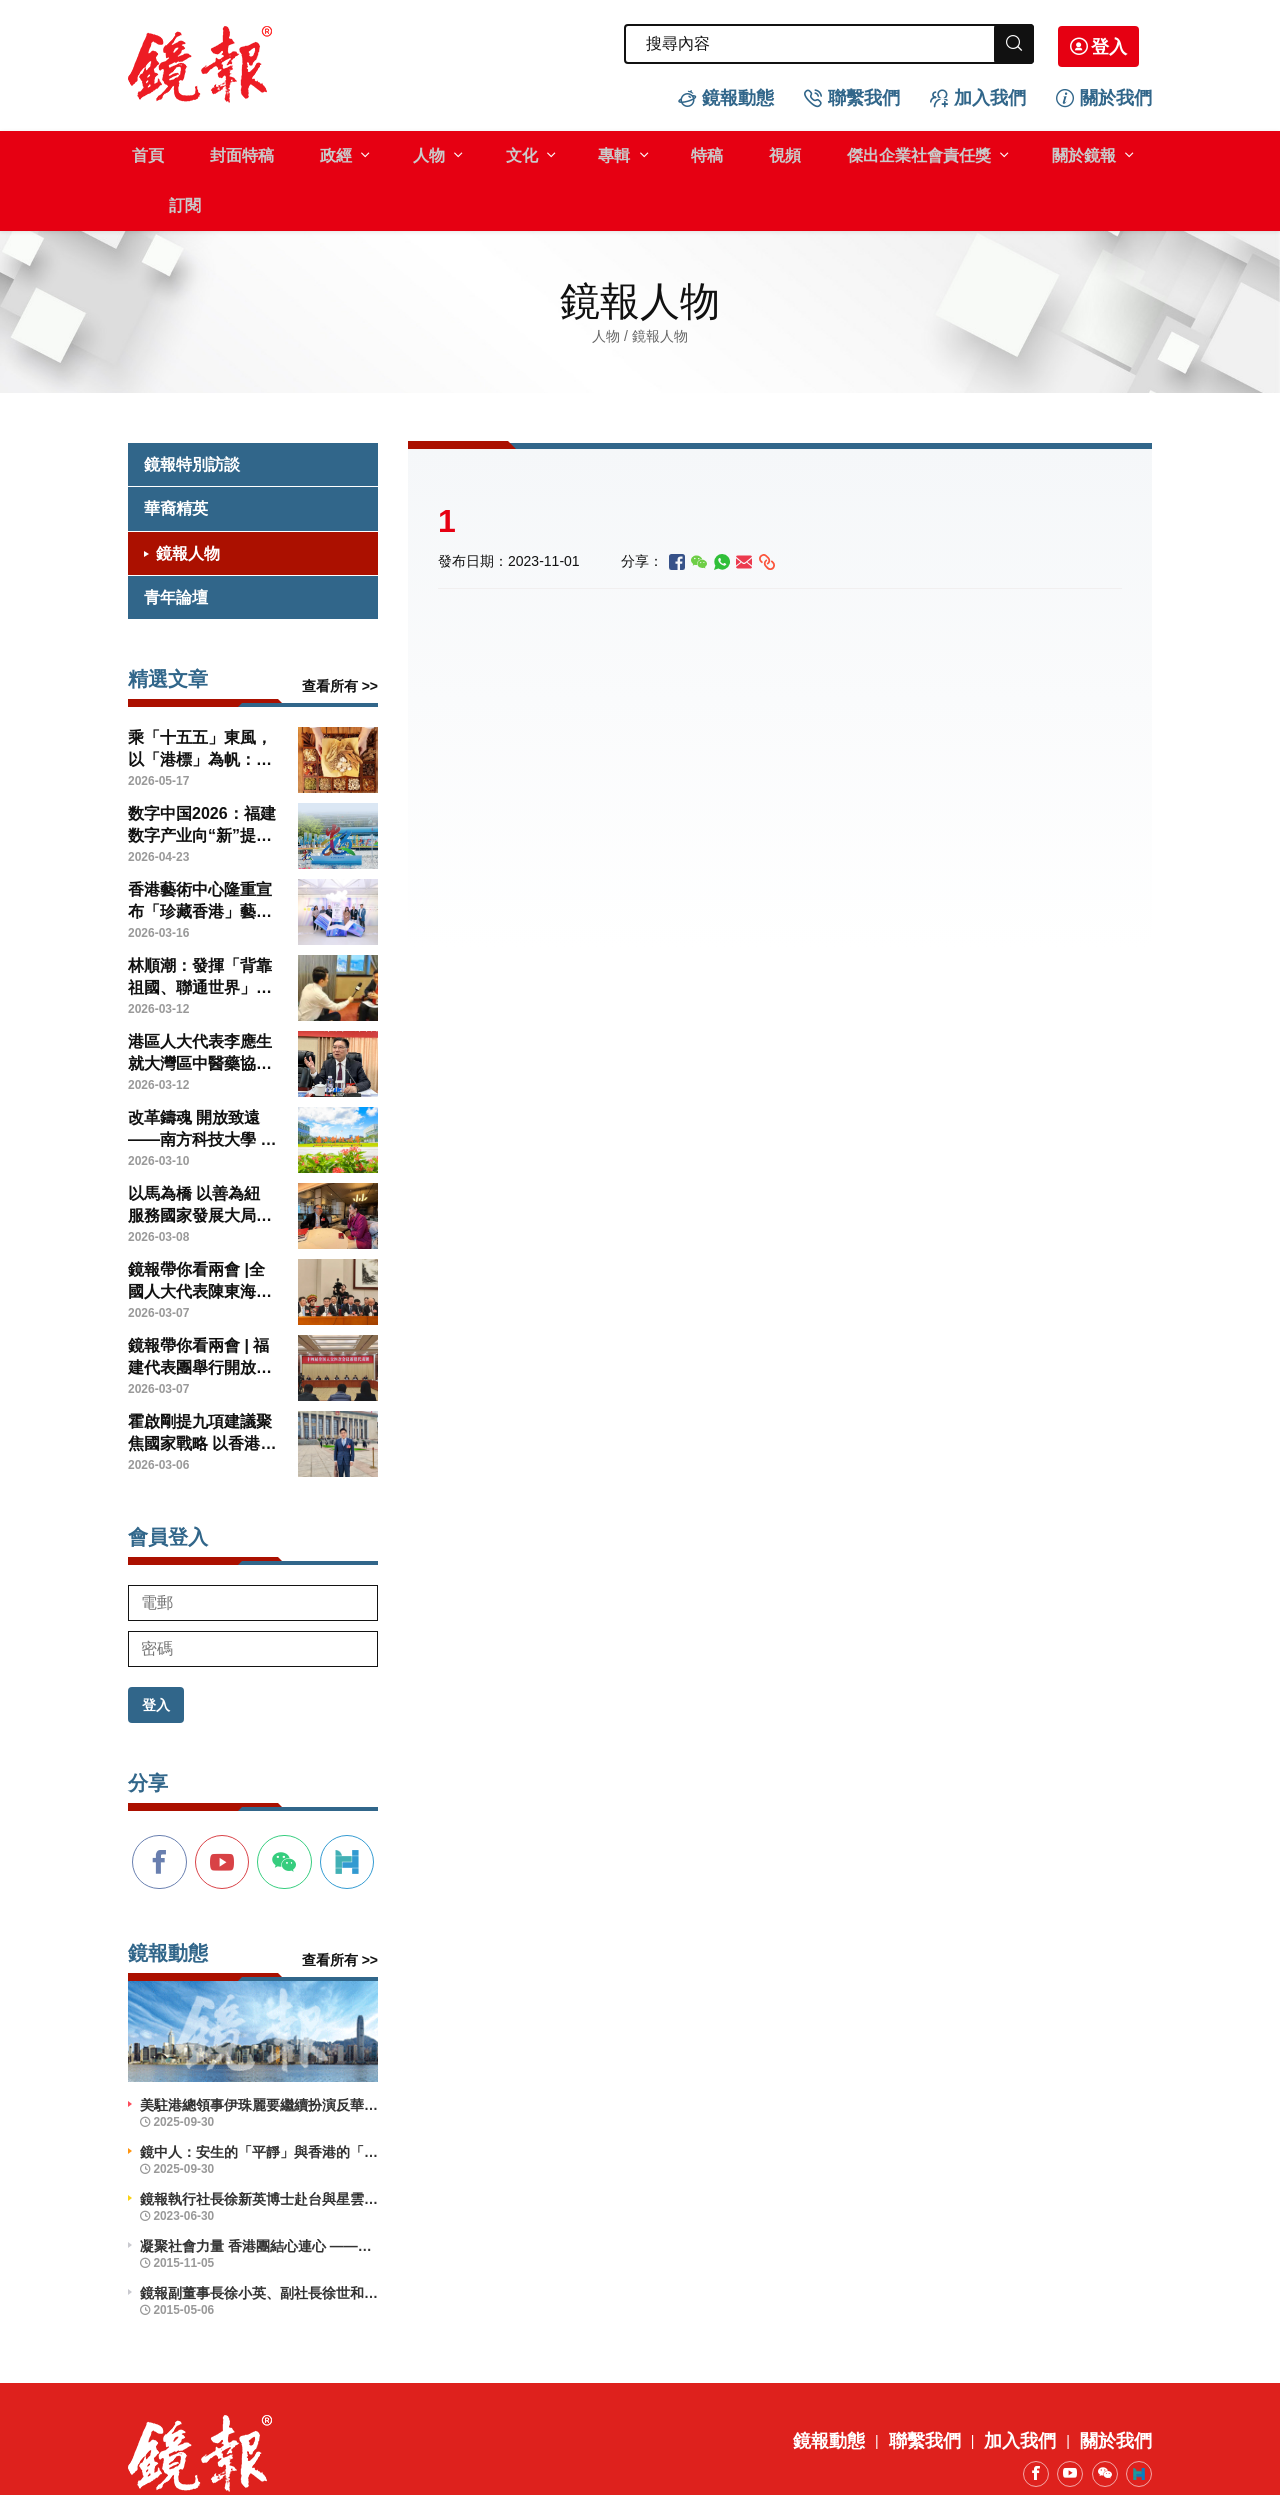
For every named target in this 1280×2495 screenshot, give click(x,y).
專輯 (566, 153)
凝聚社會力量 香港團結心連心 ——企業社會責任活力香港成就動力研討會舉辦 (259, 2194)
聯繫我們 (864, 96)
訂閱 (1100, 153)
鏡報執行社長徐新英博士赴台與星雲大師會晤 (259, 2147)
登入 (1122, 45)
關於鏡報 (1000, 153)
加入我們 (990, 96)
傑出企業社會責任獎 (844, 153)
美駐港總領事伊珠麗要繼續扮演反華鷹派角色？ (259, 2053)
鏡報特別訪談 (192, 412)
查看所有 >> (340, 634)
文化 (482, 153)
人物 (398, 153)
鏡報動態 (738, 96)
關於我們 (1116, 96)
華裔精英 (176, 456)
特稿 (650, 153)
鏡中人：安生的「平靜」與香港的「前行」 (259, 2100)
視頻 (719, 153)
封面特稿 (229, 153)
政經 (314, 153)
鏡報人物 (188, 500)
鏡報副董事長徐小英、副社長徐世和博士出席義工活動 (259, 2241)
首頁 (144, 153)
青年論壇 (176, 545)
